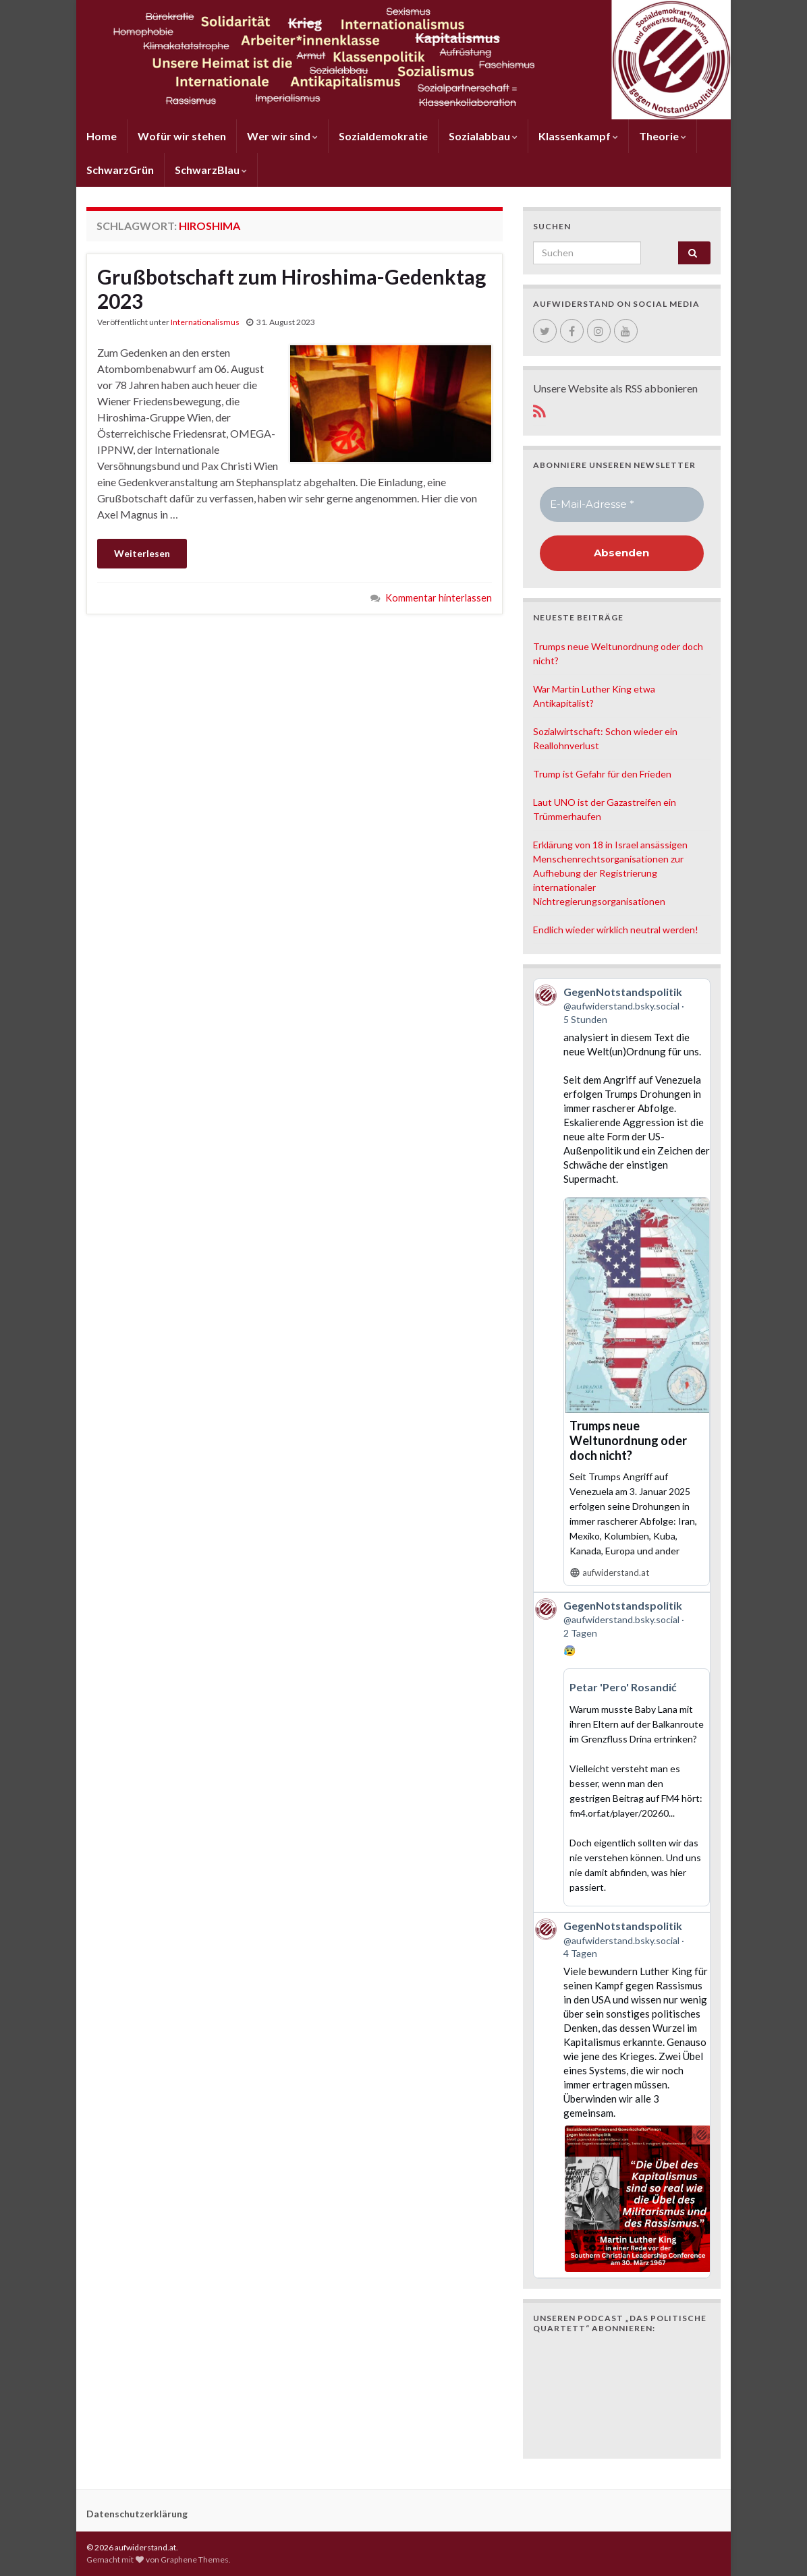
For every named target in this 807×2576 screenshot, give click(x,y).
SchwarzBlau (211, 169)
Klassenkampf (578, 135)
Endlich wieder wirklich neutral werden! (615, 929)
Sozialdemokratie (383, 135)
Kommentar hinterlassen (438, 598)
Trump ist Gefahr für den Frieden (602, 774)
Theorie (662, 135)
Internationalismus (205, 322)
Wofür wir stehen (182, 135)
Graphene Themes (195, 2559)
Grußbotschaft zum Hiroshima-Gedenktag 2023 (291, 288)
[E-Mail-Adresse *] (622, 505)
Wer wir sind (282, 135)
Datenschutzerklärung (137, 2513)
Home (101, 135)
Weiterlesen (142, 553)
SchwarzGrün (120, 169)
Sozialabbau (483, 135)
